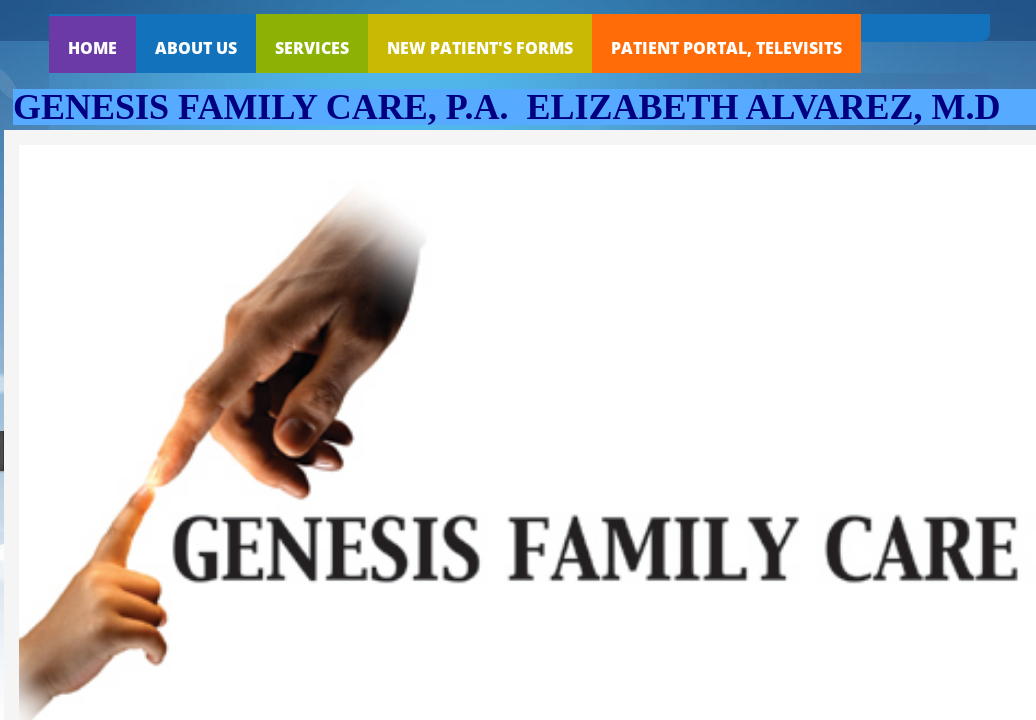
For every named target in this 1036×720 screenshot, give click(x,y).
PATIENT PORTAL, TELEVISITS (726, 48)
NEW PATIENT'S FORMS (480, 48)
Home (92, 48)
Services (312, 48)
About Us (196, 48)
